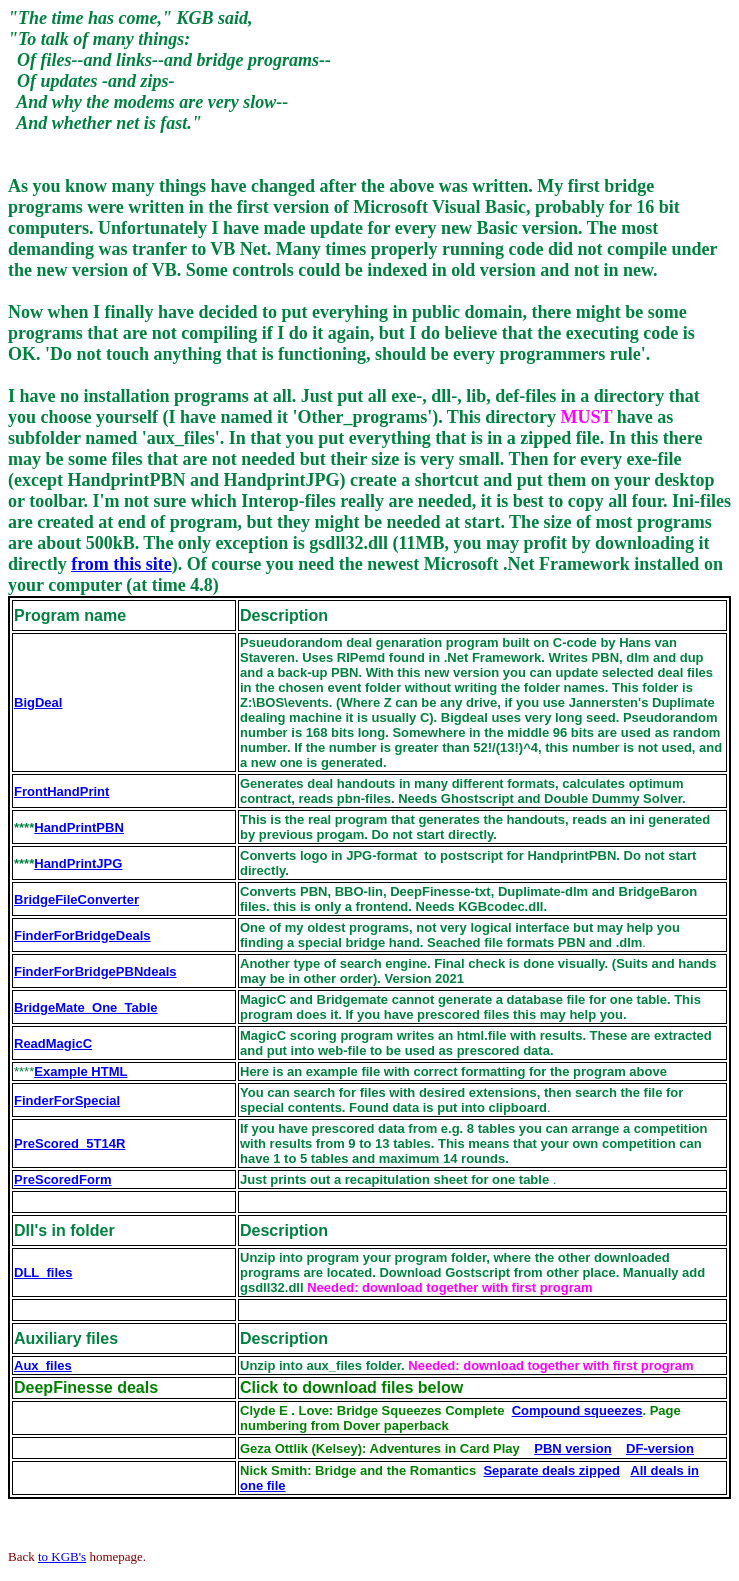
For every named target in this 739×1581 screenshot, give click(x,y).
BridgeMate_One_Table (86, 1007)
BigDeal (38, 702)
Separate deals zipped (551, 1470)
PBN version (572, 1448)
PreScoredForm (63, 1179)
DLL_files (43, 1272)
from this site (121, 564)
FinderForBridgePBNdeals (95, 971)
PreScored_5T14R (69, 1143)
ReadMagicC (53, 1043)
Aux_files (43, 1365)
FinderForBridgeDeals (82, 935)
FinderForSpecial (67, 1100)
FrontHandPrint (61, 791)
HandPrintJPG (78, 863)
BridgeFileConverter (76, 899)
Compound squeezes (577, 1410)
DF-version (660, 1448)
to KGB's (62, 1556)
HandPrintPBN (79, 827)
